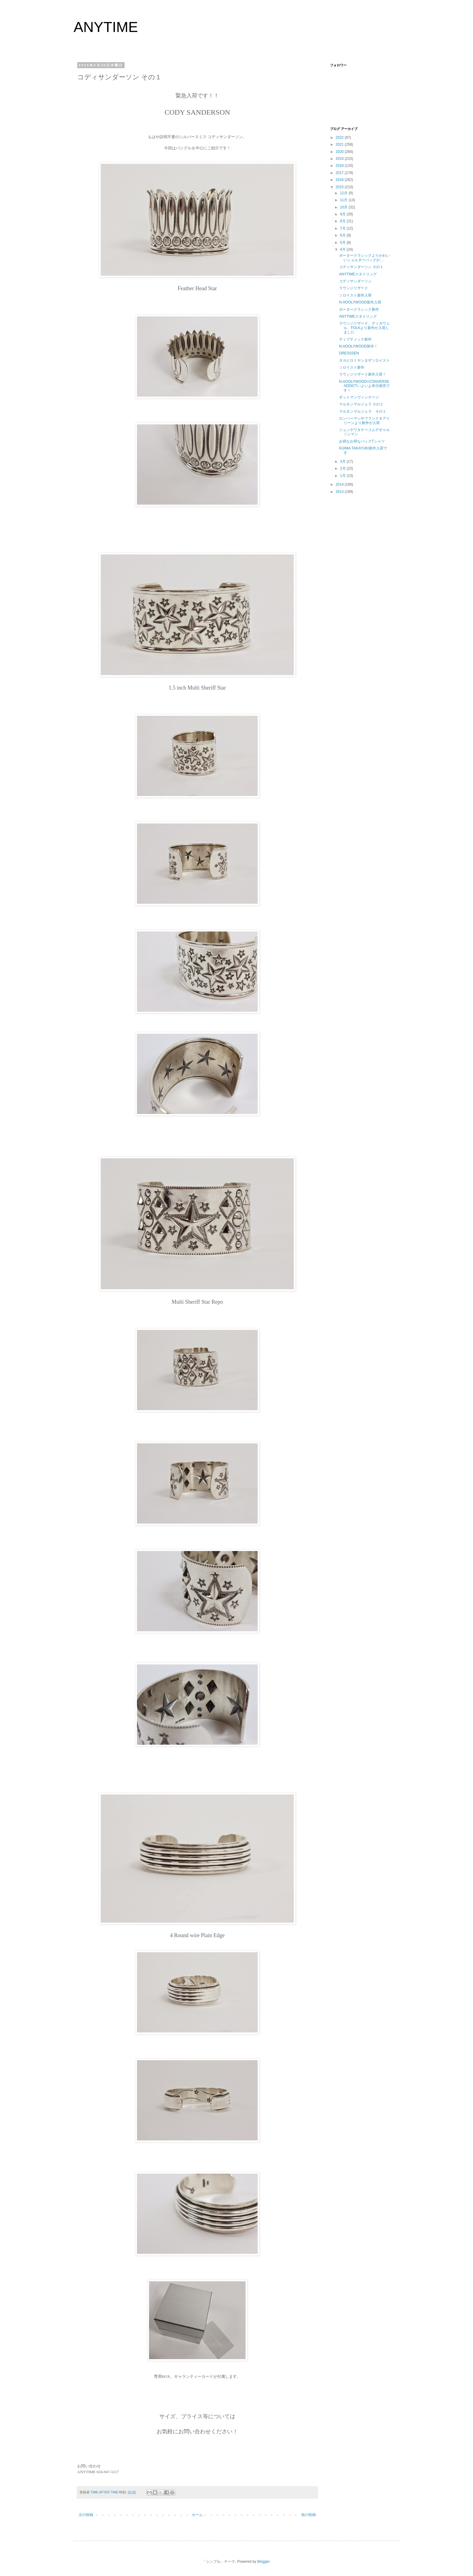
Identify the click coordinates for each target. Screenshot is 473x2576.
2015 (340, 187)
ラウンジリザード (353, 288)
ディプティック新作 (355, 339)
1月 (343, 476)
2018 (340, 165)
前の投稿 (308, 2515)
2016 (340, 180)
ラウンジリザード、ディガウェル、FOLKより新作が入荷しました (364, 327)
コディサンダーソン (355, 281)
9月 (343, 214)
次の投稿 (86, 2515)
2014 (340, 484)
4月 (343, 249)
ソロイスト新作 (351, 367)
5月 (343, 242)
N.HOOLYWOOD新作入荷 (360, 302)
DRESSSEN (349, 353)
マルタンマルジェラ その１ (362, 411)
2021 (340, 144)
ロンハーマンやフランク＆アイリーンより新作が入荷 (364, 420)
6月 (343, 235)
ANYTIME (106, 27)
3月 (343, 461)
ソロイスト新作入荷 (355, 295)
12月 (344, 193)
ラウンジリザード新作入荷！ (362, 374)
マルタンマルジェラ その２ (361, 404)
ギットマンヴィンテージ (359, 397)
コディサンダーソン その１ (361, 267)
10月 (344, 207)
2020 (340, 152)
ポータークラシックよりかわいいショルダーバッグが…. (364, 257)
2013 (340, 492)
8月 (343, 221)
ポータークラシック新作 (359, 309)
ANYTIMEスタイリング (358, 274)
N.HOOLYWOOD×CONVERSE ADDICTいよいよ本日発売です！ (364, 385)
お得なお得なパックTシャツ (362, 441)
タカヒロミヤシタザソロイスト (364, 360)
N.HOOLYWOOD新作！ (358, 346)
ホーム (197, 2515)
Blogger (263, 2561)
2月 (343, 468)
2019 (340, 159)
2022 (340, 137)
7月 (343, 228)
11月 (344, 200)
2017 (340, 173)
